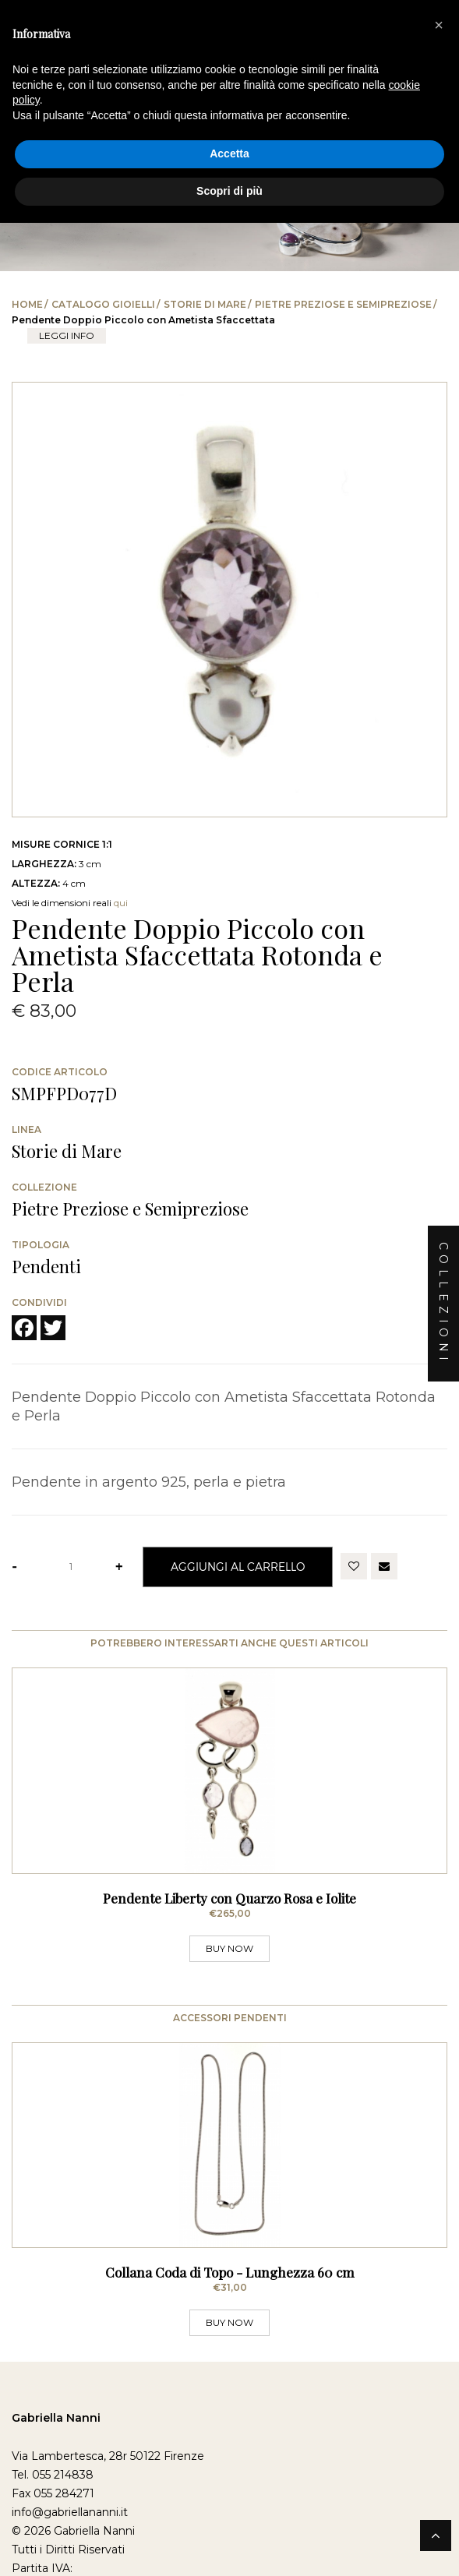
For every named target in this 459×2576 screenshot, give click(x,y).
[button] (438, 24)
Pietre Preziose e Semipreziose (343, 304)
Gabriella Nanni (56, 2418)
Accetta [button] (229, 153)
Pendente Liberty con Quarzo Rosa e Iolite (229, 1898)
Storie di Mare (205, 304)
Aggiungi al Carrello (238, 1566)
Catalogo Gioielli (103, 304)
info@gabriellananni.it (70, 2512)
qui (121, 903)
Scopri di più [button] (229, 191)
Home (27, 304)
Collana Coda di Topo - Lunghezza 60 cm (230, 2272)
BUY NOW (229, 1948)
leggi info (66, 335)
